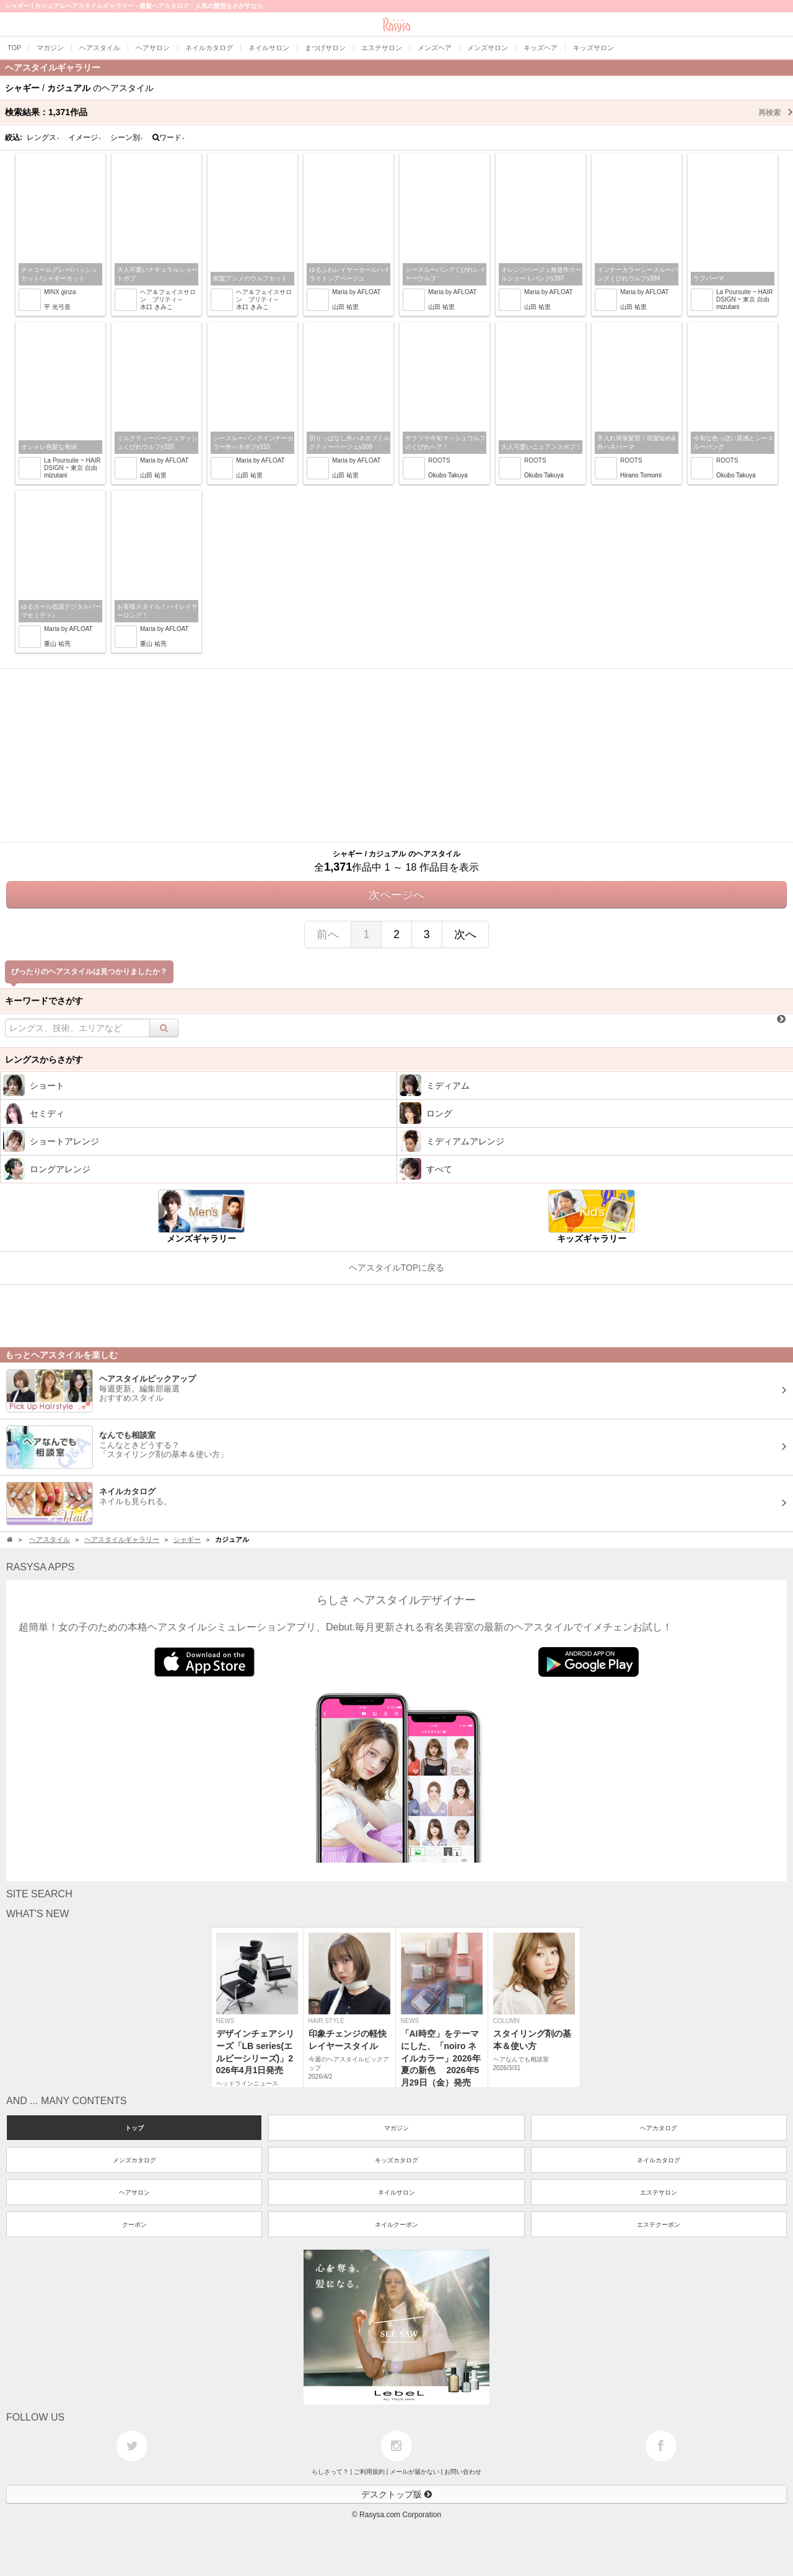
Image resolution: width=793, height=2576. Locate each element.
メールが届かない (414, 2471)
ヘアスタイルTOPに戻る (397, 1268)
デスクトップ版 (396, 2494)
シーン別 (127, 137)
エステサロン (658, 2192)
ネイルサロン (396, 2192)
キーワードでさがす (44, 1001)
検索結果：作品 (399, 112)
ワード (168, 137)
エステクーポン (658, 2224)
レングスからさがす (44, 1059)
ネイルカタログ (658, 2160)
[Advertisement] (396, 755)
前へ (328, 934)
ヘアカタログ (658, 2128)
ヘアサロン (134, 2192)
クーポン (134, 2224)
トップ (134, 2128)
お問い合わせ (462, 2471)
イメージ (85, 137)
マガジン (396, 2128)
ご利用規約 (369, 2471)
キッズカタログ (396, 2160)
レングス (43, 137)
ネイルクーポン (396, 2224)
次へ (465, 934)
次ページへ (396, 895)
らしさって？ (330, 2471)
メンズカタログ (134, 2160)
